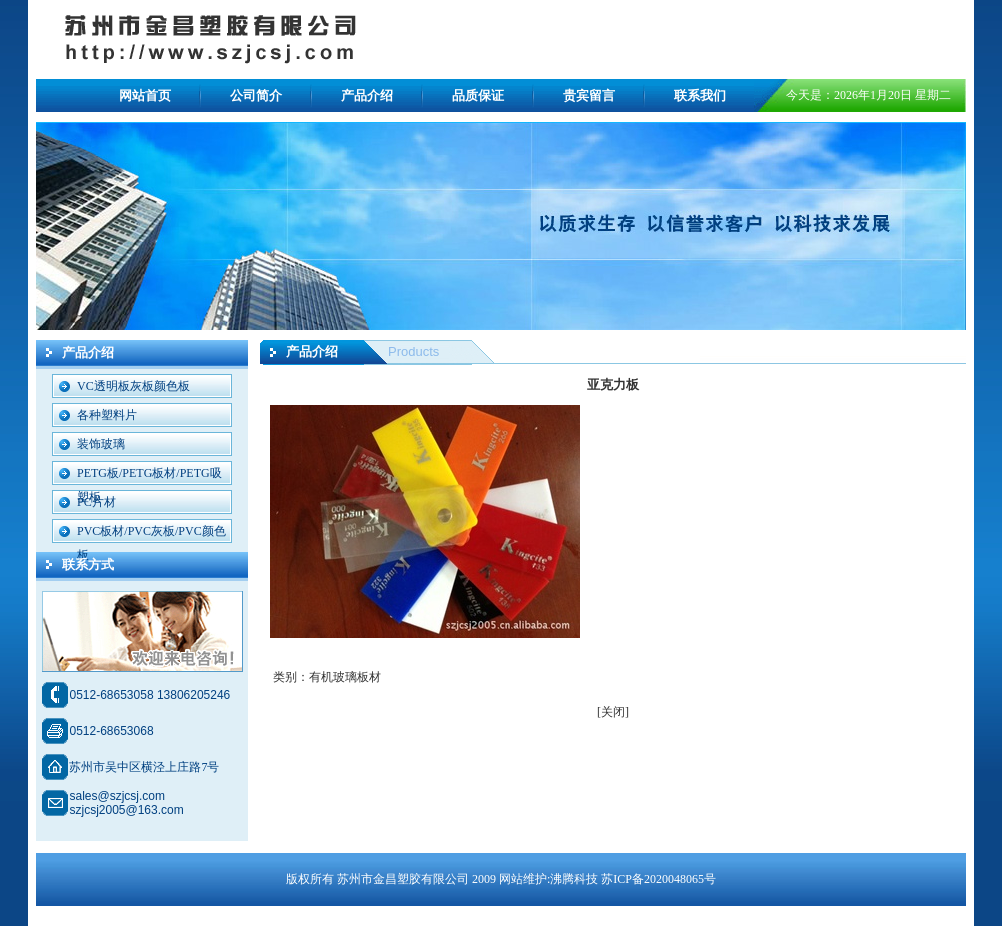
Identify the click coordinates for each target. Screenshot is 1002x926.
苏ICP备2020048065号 (658, 879)
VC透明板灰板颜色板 (133, 386)
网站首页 (145, 95)
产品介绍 (367, 95)
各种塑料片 (107, 415)
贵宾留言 (589, 95)
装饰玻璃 (101, 444)
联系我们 (700, 95)
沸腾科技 (574, 879)
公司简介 (256, 95)
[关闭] (613, 712)
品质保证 (478, 95)
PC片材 (96, 502)
